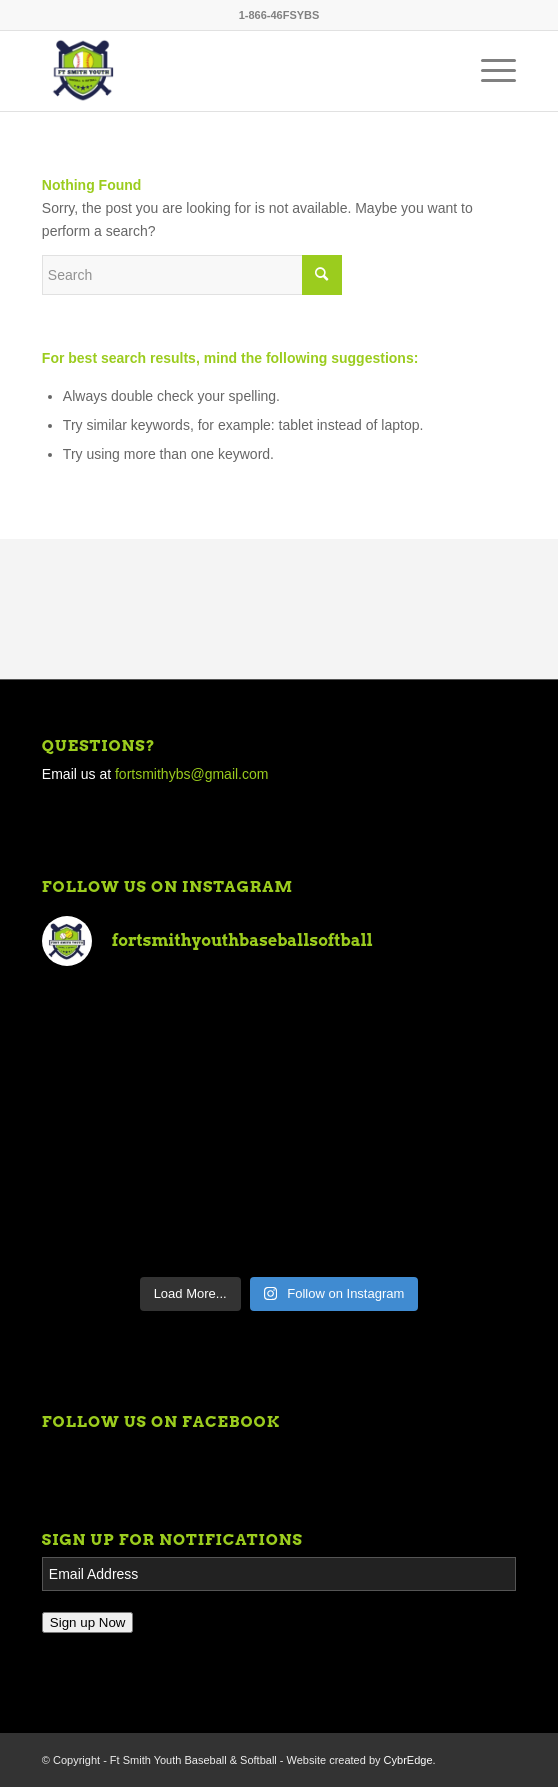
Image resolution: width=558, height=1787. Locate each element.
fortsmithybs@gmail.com (191, 774)
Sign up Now (88, 1622)
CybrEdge (408, 1760)
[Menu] (488, 71)
